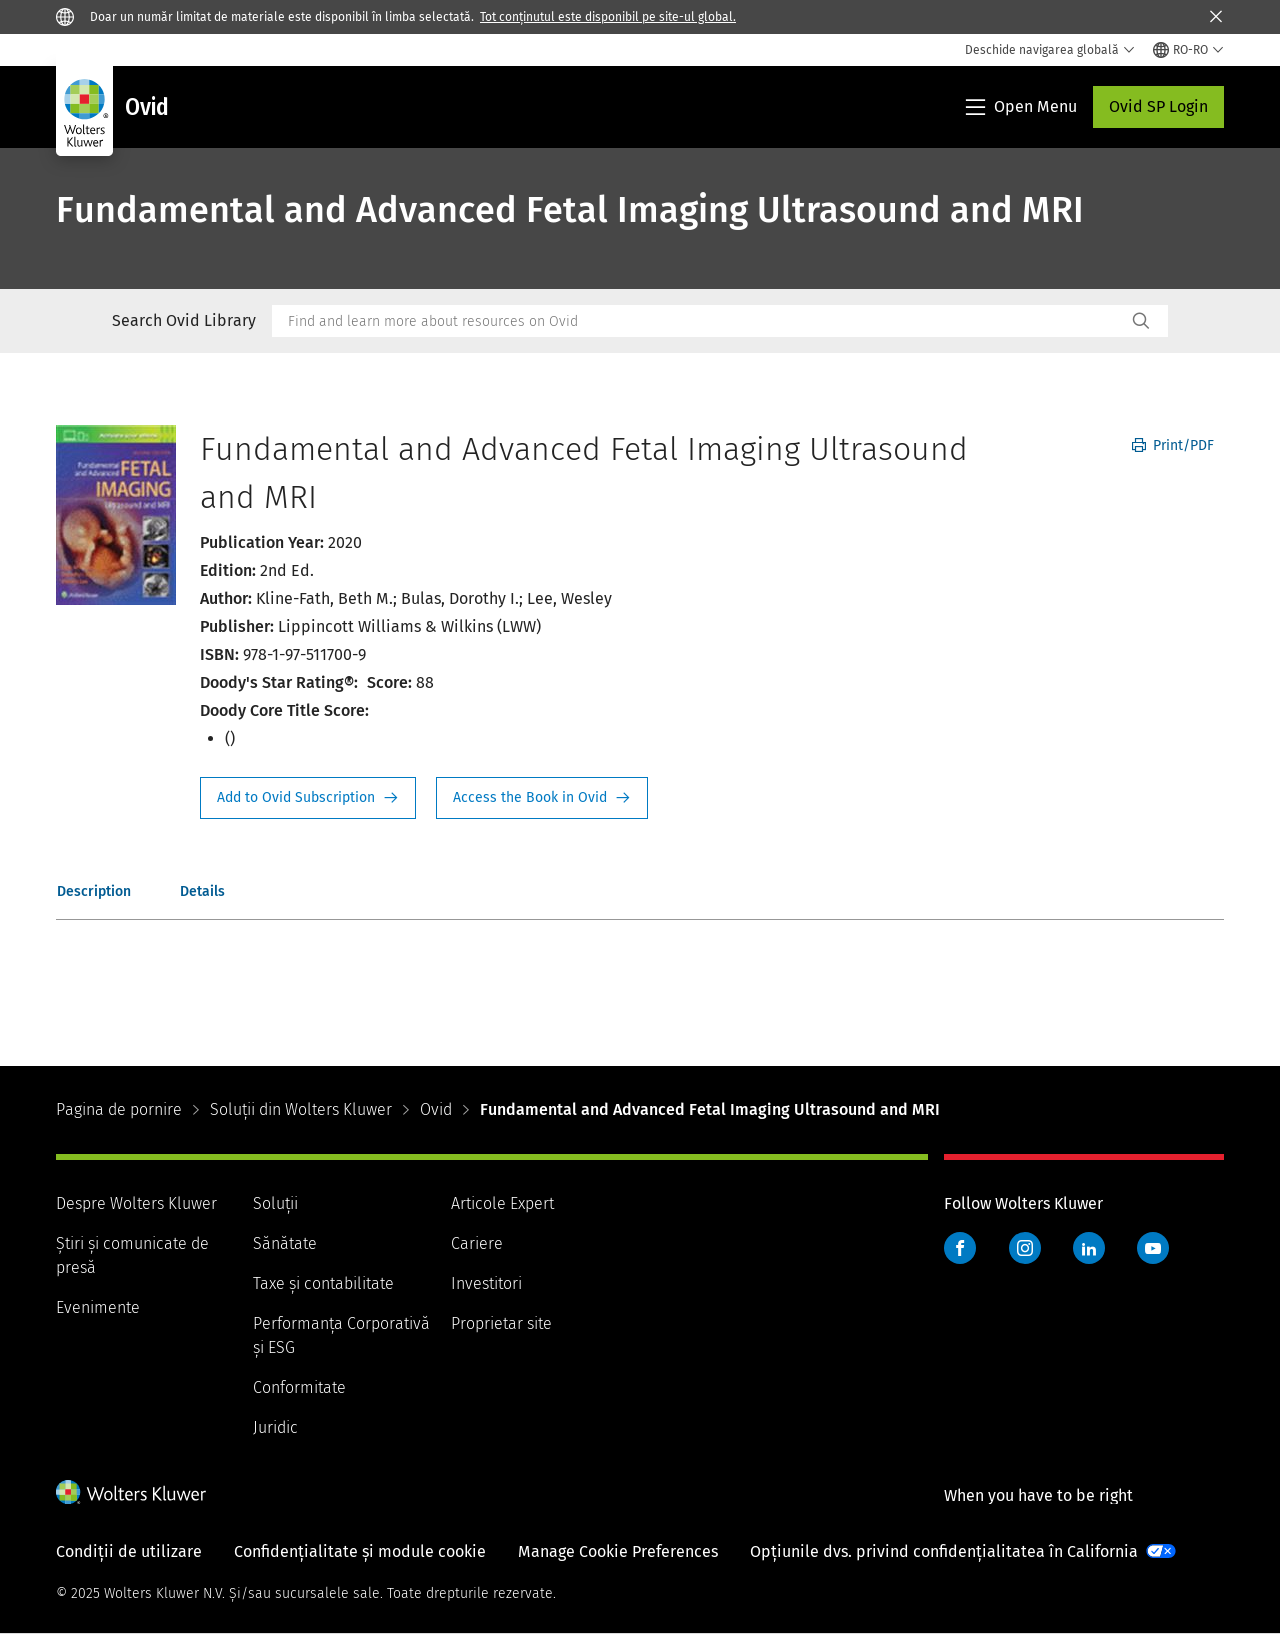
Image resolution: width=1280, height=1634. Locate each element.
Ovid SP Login (1158, 106)
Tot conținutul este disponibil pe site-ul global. (608, 17)
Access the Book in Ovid (542, 798)
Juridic (275, 1427)
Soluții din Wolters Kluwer (301, 1109)
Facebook (960, 1248)
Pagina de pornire (119, 1109)
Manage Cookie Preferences (618, 1551)
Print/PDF (1173, 445)
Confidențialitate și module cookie (360, 1551)
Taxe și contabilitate (323, 1283)
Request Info (308, 798)
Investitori (486, 1283)
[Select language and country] (1188, 50)
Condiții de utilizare (129, 1551)
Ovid (436, 1109)
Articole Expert (502, 1203)
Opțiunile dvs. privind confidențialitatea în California (944, 1551)
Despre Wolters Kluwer (136, 1203)
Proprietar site (501, 1323)
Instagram (1025, 1248)
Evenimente (98, 1307)
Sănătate (285, 1243)
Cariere (477, 1243)
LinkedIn (1089, 1248)
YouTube (1153, 1248)
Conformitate (299, 1387)
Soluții (275, 1203)
